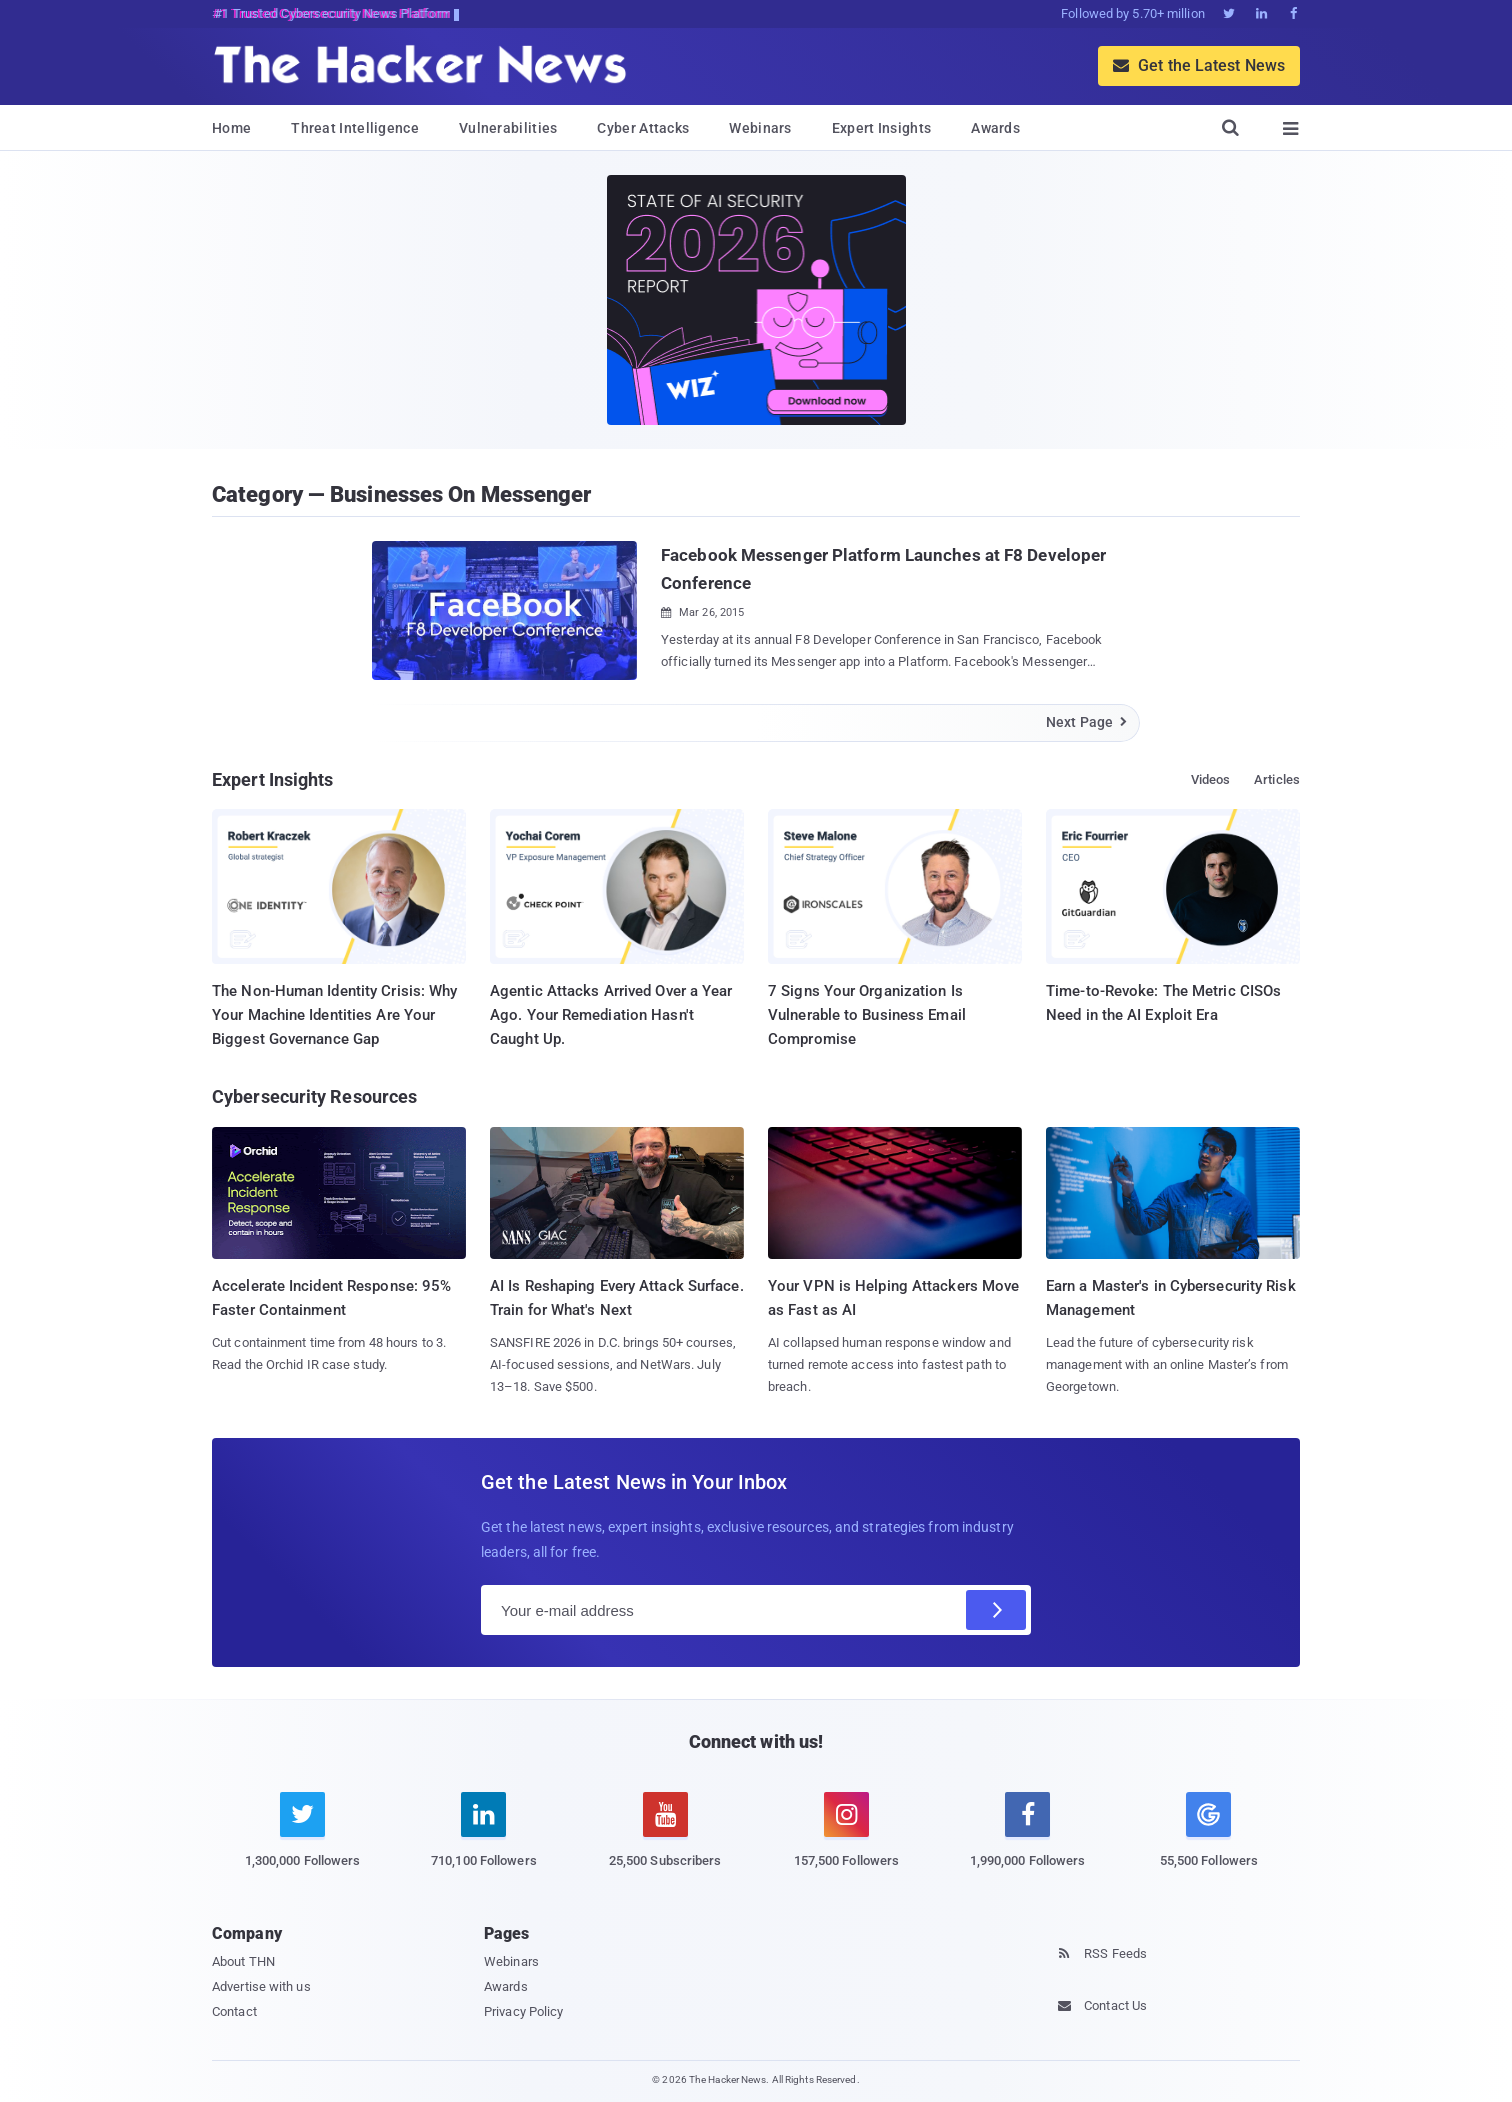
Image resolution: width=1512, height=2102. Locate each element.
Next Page (1087, 722)
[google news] (1208, 1833)
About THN (243, 1961)
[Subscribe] (996, 1610)
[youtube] (665, 1841)
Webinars (760, 128)
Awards (995, 128)
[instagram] (846, 1841)
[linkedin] (483, 1841)
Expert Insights (882, 128)
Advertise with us (261, 1986)
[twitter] (302, 1841)
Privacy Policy (523, 2011)
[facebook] (1027, 1841)
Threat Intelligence (355, 128)
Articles (1277, 779)
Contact (234, 2011)
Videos (1211, 779)
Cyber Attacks (643, 128)
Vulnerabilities (508, 128)
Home (231, 128)
